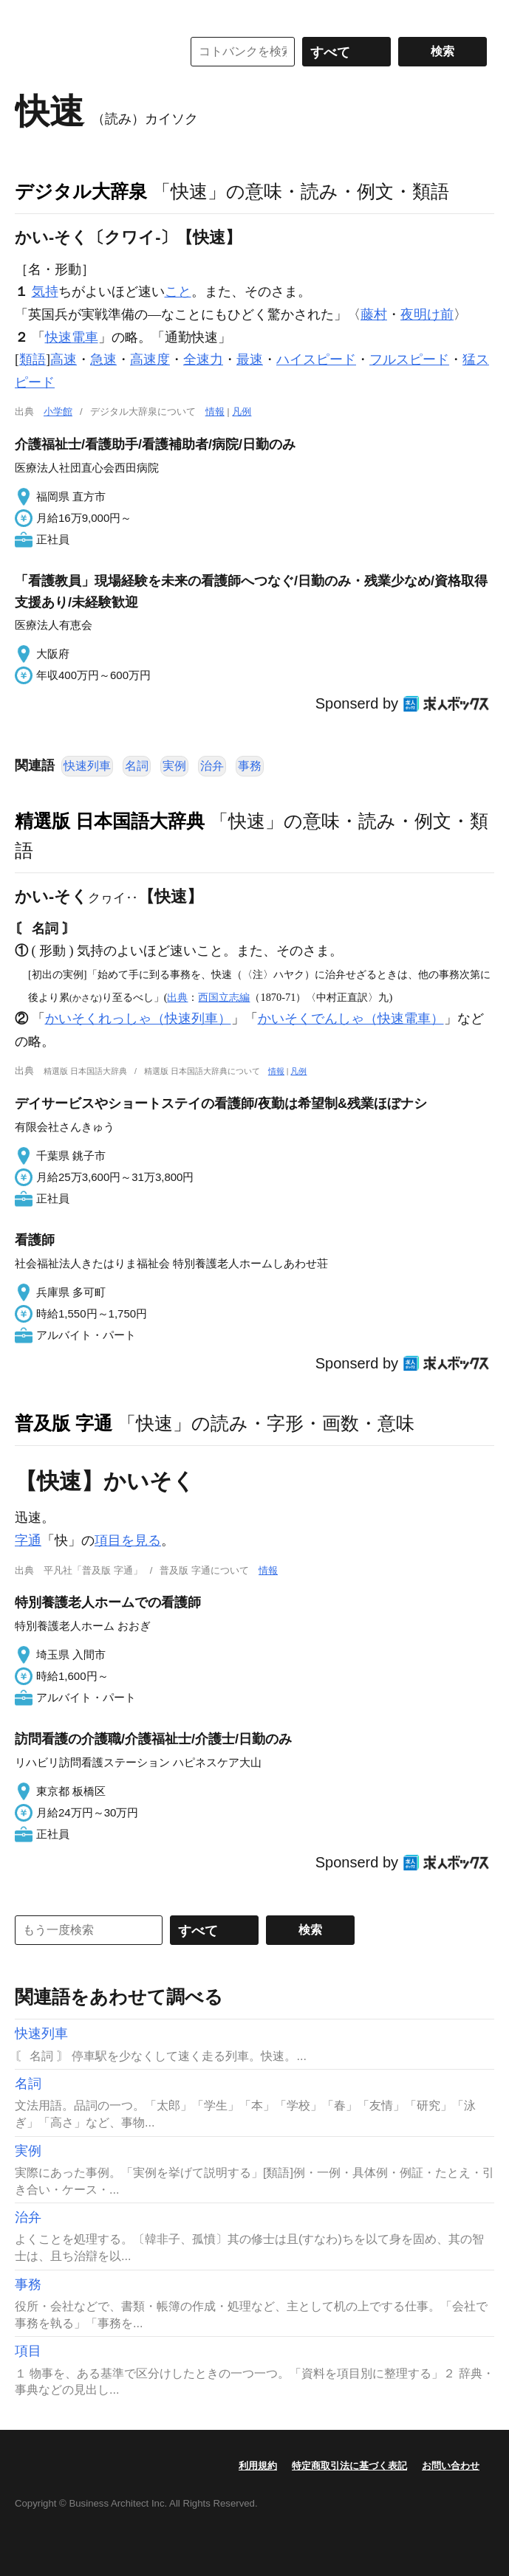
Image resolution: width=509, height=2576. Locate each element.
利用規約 (258, 2465)
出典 (177, 997)
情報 (215, 411)
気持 (45, 291)
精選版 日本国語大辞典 (110, 820)
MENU (29, 15)
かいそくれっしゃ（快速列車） (138, 1018)
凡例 (241, 411)
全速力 (203, 359)
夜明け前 (427, 314)
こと (178, 291)
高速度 (150, 359)
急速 (103, 359)
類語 (32, 359)
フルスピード (409, 359)
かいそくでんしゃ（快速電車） (351, 1018)
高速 (63, 359)
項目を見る (128, 1540)
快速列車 (87, 766)
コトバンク (88, 51)
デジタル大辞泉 (81, 191)
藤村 (374, 314)
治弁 (212, 766)
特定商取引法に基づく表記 (349, 2465)
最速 (249, 359)
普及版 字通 (63, 1423)
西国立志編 (224, 997)
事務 (250, 766)
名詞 (136, 766)
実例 (174, 766)
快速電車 (71, 337)
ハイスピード (316, 359)
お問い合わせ (450, 2465)
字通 (28, 1540)
